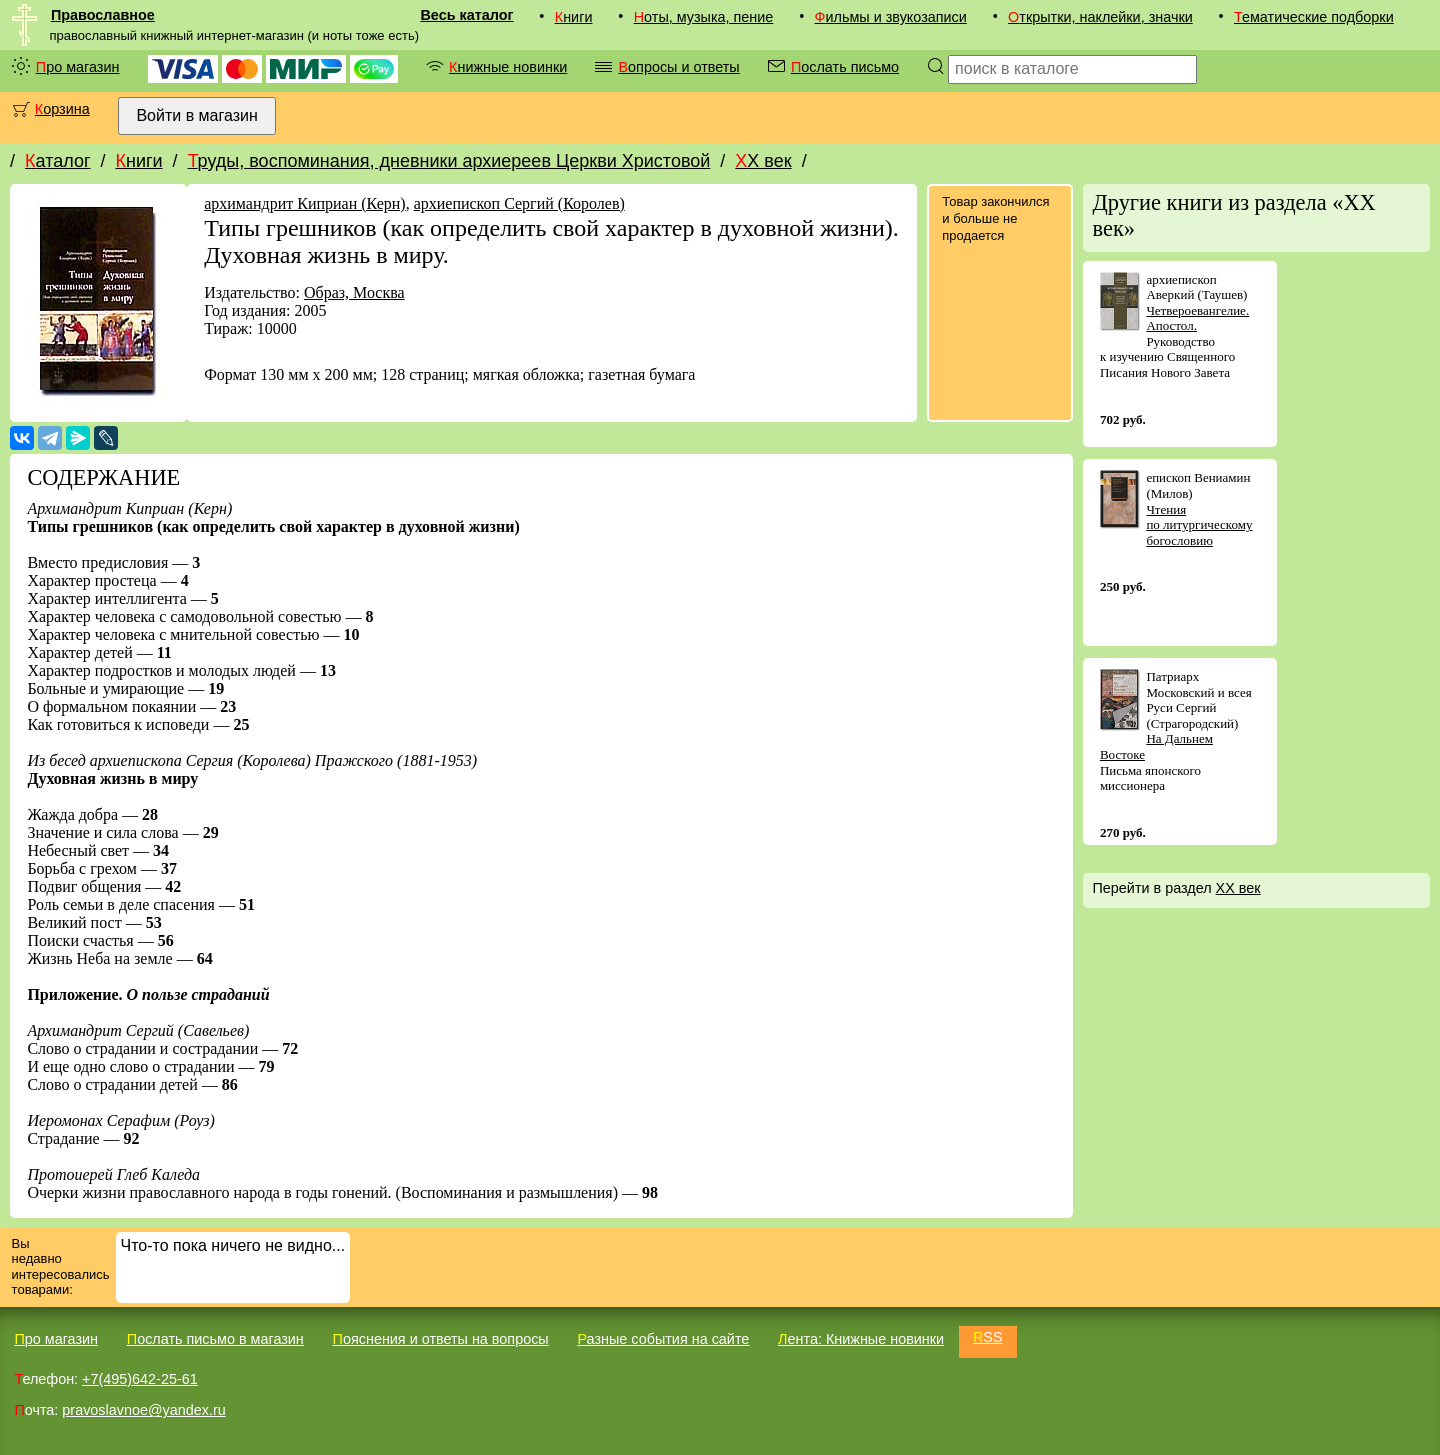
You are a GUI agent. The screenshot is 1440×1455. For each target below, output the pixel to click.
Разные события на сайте (663, 1339)
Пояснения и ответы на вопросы (441, 1339)
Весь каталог (466, 15)
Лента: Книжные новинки (861, 1339)
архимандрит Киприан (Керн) (304, 203)
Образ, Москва (354, 292)
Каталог (57, 161)
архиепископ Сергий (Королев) (519, 203)
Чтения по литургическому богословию (1199, 525)
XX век (763, 161)
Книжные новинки (508, 67)
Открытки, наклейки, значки (1100, 17)
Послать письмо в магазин (215, 1339)
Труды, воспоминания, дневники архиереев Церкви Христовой (449, 161)
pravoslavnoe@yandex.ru (143, 1410)
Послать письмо (845, 67)
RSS (988, 1337)
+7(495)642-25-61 (140, 1379)
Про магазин (78, 67)
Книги (574, 17)
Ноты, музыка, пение (704, 17)
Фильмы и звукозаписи (891, 17)
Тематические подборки (1314, 17)
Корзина (62, 109)
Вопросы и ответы (678, 67)
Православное (103, 15)
